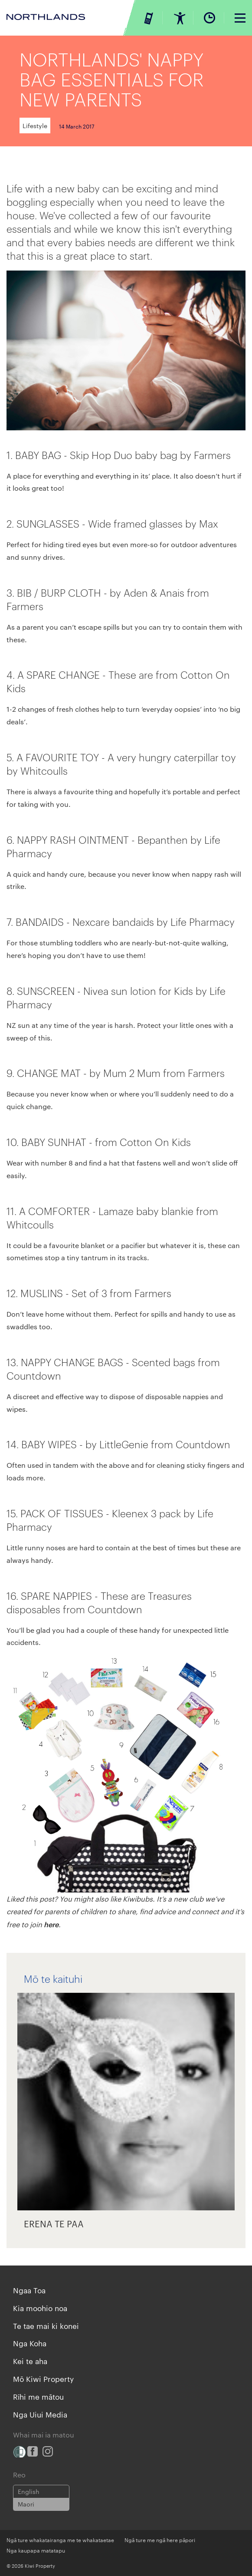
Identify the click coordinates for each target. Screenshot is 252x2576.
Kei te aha (30, 2360)
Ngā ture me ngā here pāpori (159, 2539)
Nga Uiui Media (40, 2414)
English (28, 2491)
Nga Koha (29, 2343)
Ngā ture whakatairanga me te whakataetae (60, 2539)
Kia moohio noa (40, 2307)
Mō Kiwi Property (43, 2378)
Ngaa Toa (29, 2290)
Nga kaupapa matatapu (36, 2550)
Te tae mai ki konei (46, 2325)
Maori (26, 2504)
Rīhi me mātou (38, 2396)
